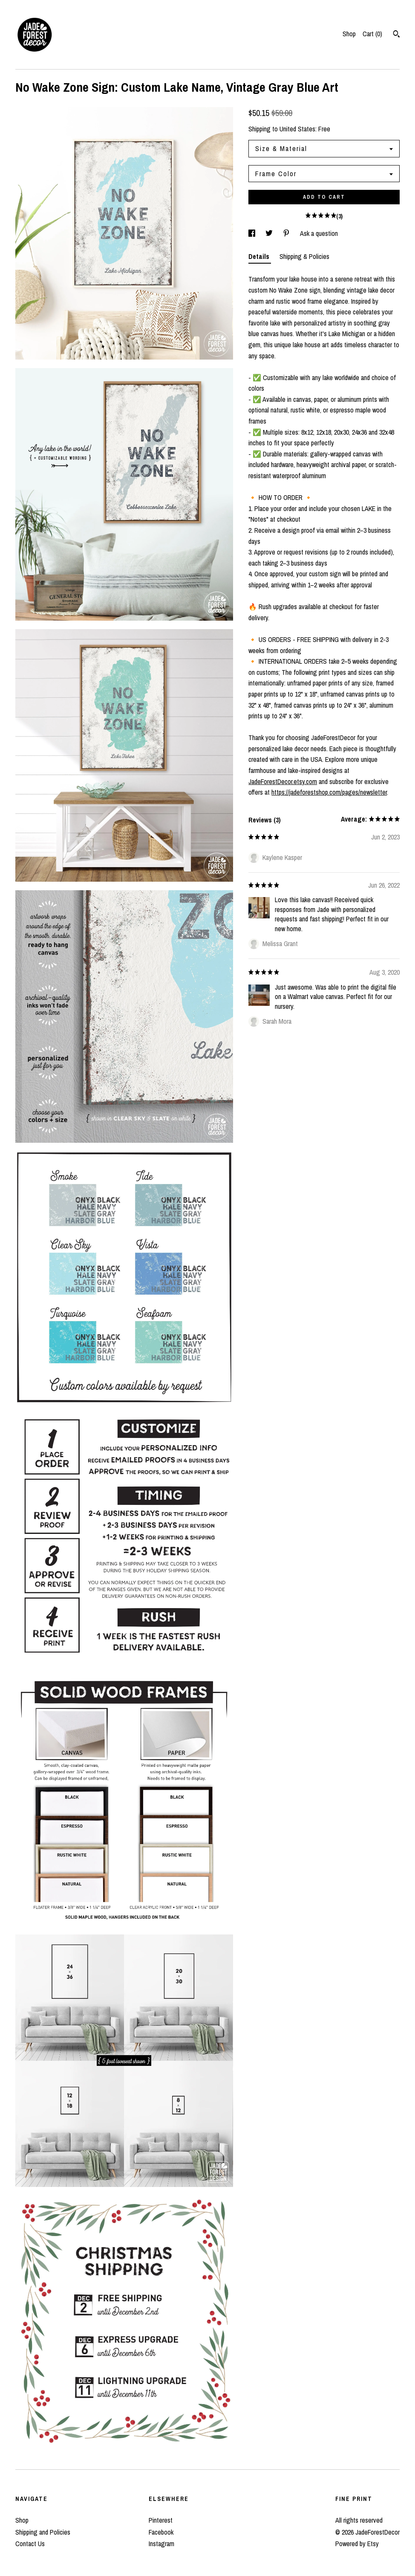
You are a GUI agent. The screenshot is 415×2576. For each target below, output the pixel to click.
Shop (349, 33)
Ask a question (319, 233)
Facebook (161, 2532)
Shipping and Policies (42, 2532)
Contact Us (30, 2543)
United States (297, 129)
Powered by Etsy (357, 2543)
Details (259, 256)
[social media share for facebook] (252, 233)
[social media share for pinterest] (287, 233)
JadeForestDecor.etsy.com (282, 781)
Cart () (372, 33)
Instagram (161, 2543)
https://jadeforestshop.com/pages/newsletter (329, 792)
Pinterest (161, 2520)
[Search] (396, 35)
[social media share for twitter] (269, 233)
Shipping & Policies (304, 256)
